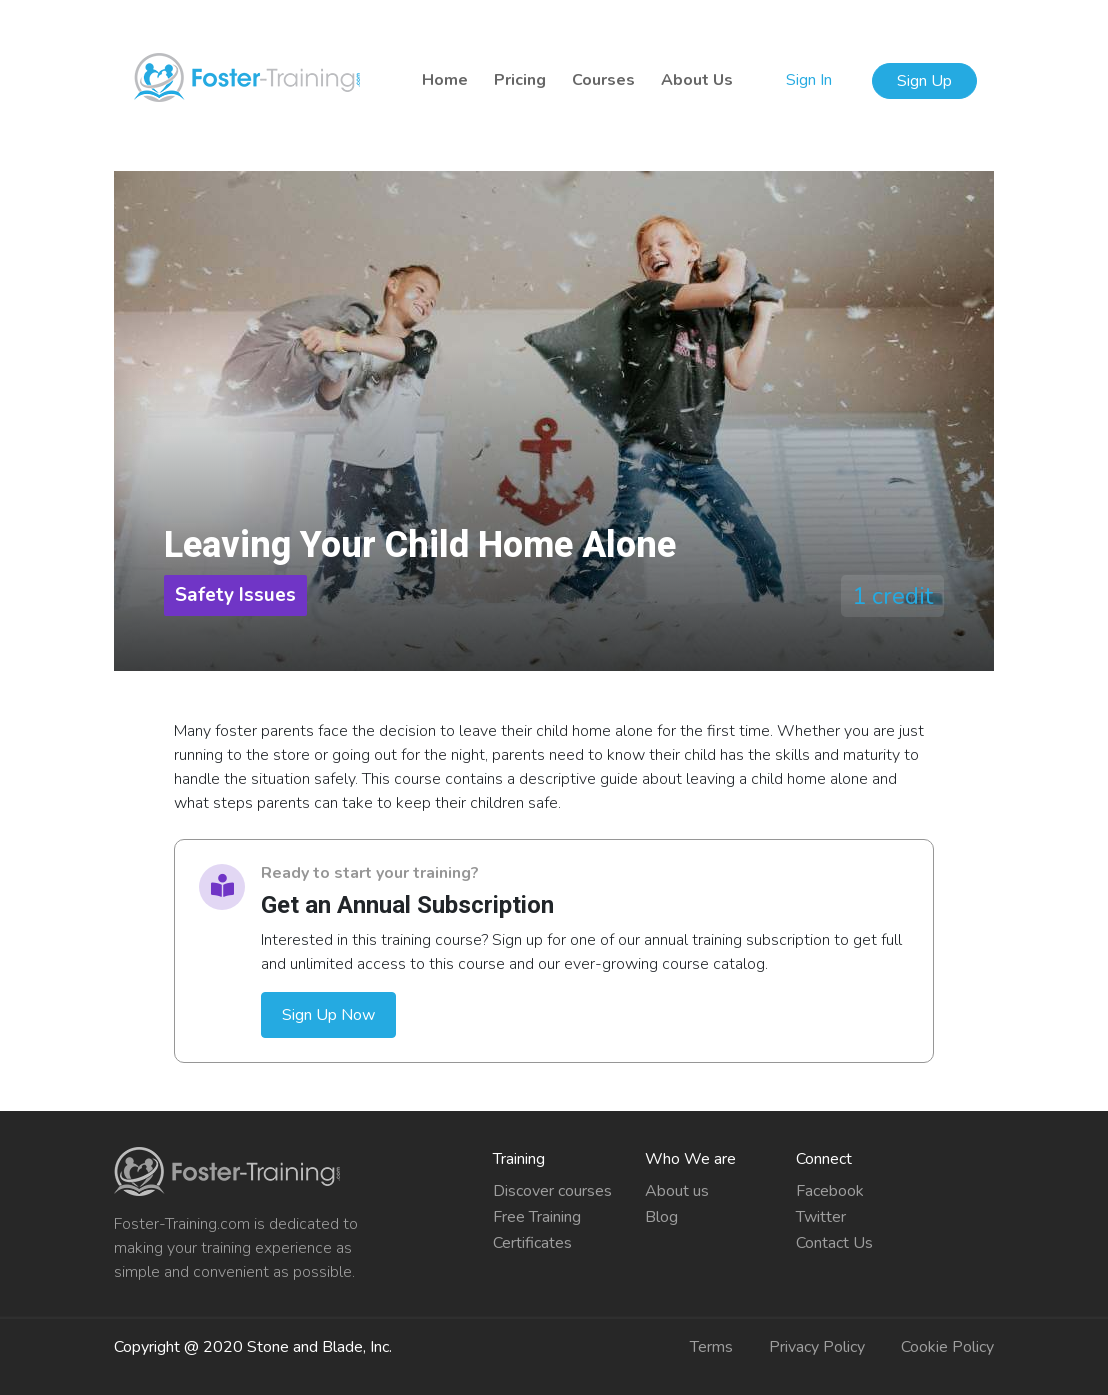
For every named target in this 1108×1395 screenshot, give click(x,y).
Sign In (811, 80)
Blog (661, 1217)
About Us (697, 80)
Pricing (520, 80)
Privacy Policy (817, 1347)
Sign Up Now (328, 1015)
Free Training (537, 1217)
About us (677, 1191)
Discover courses (552, 1191)
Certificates (532, 1243)
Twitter (821, 1217)
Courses (603, 80)
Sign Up (924, 81)
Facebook (830, 1191)
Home (445, 80)
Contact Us (834, 1243)
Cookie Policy (947, 1347)
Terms (711, 1347)
